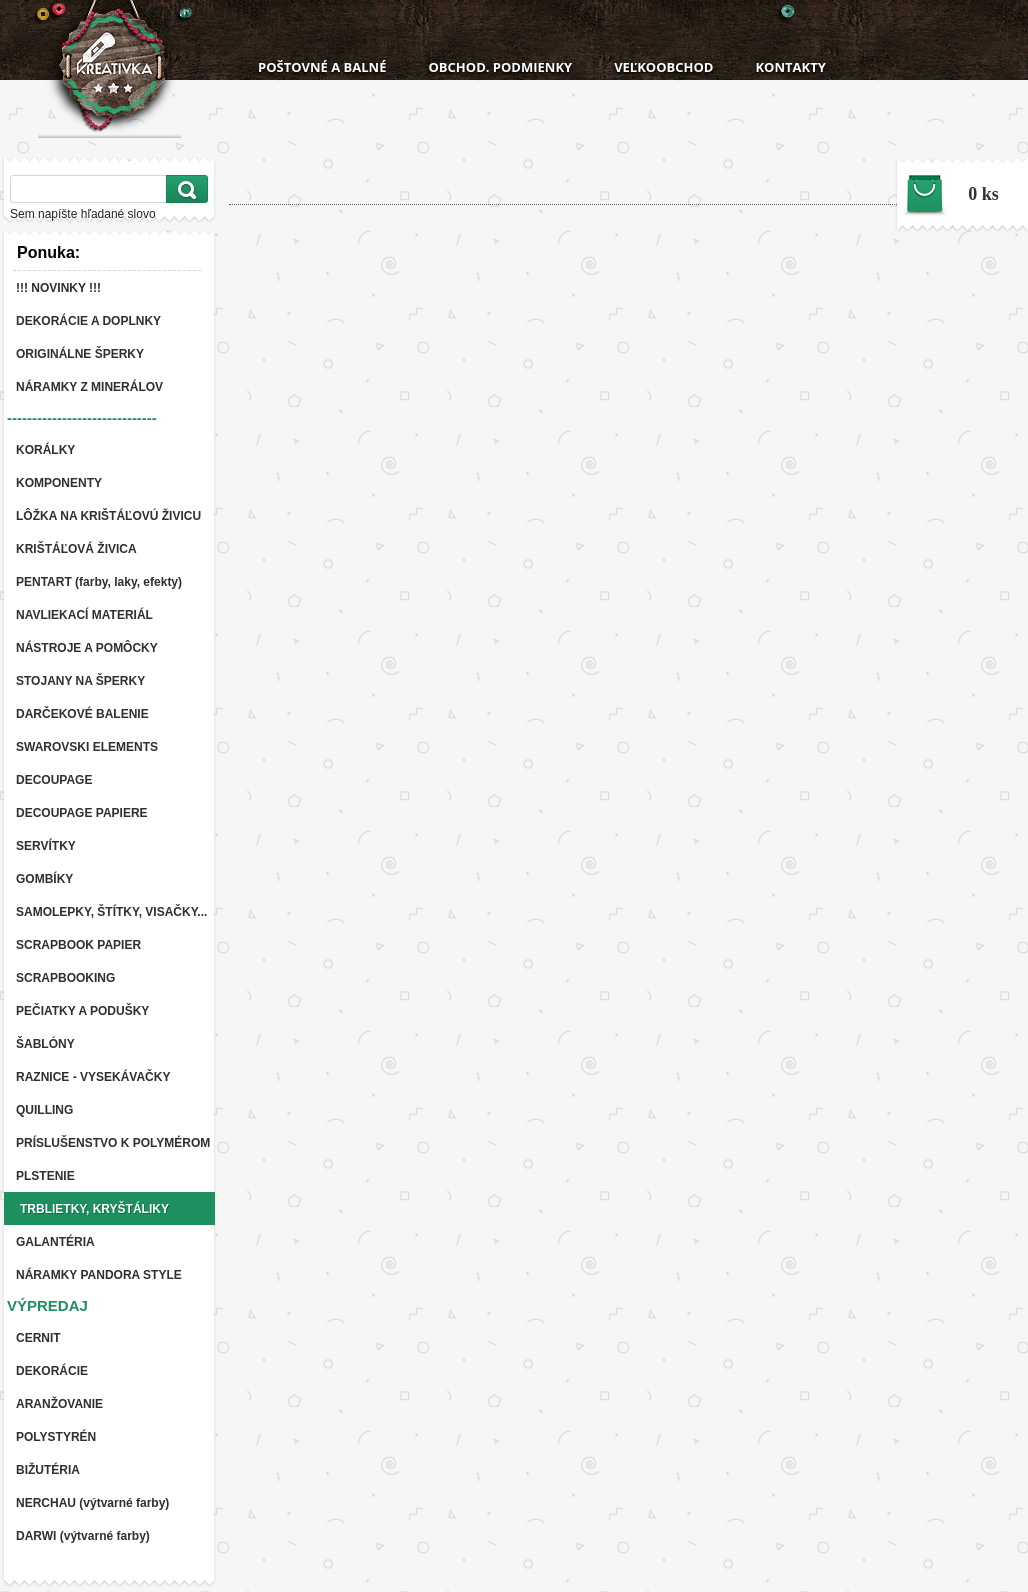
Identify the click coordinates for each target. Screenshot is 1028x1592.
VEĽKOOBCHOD (663, 67)
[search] (184, 189)
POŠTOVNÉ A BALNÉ (322, 67)
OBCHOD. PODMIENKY (500, 67)
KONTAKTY (790, 67)
